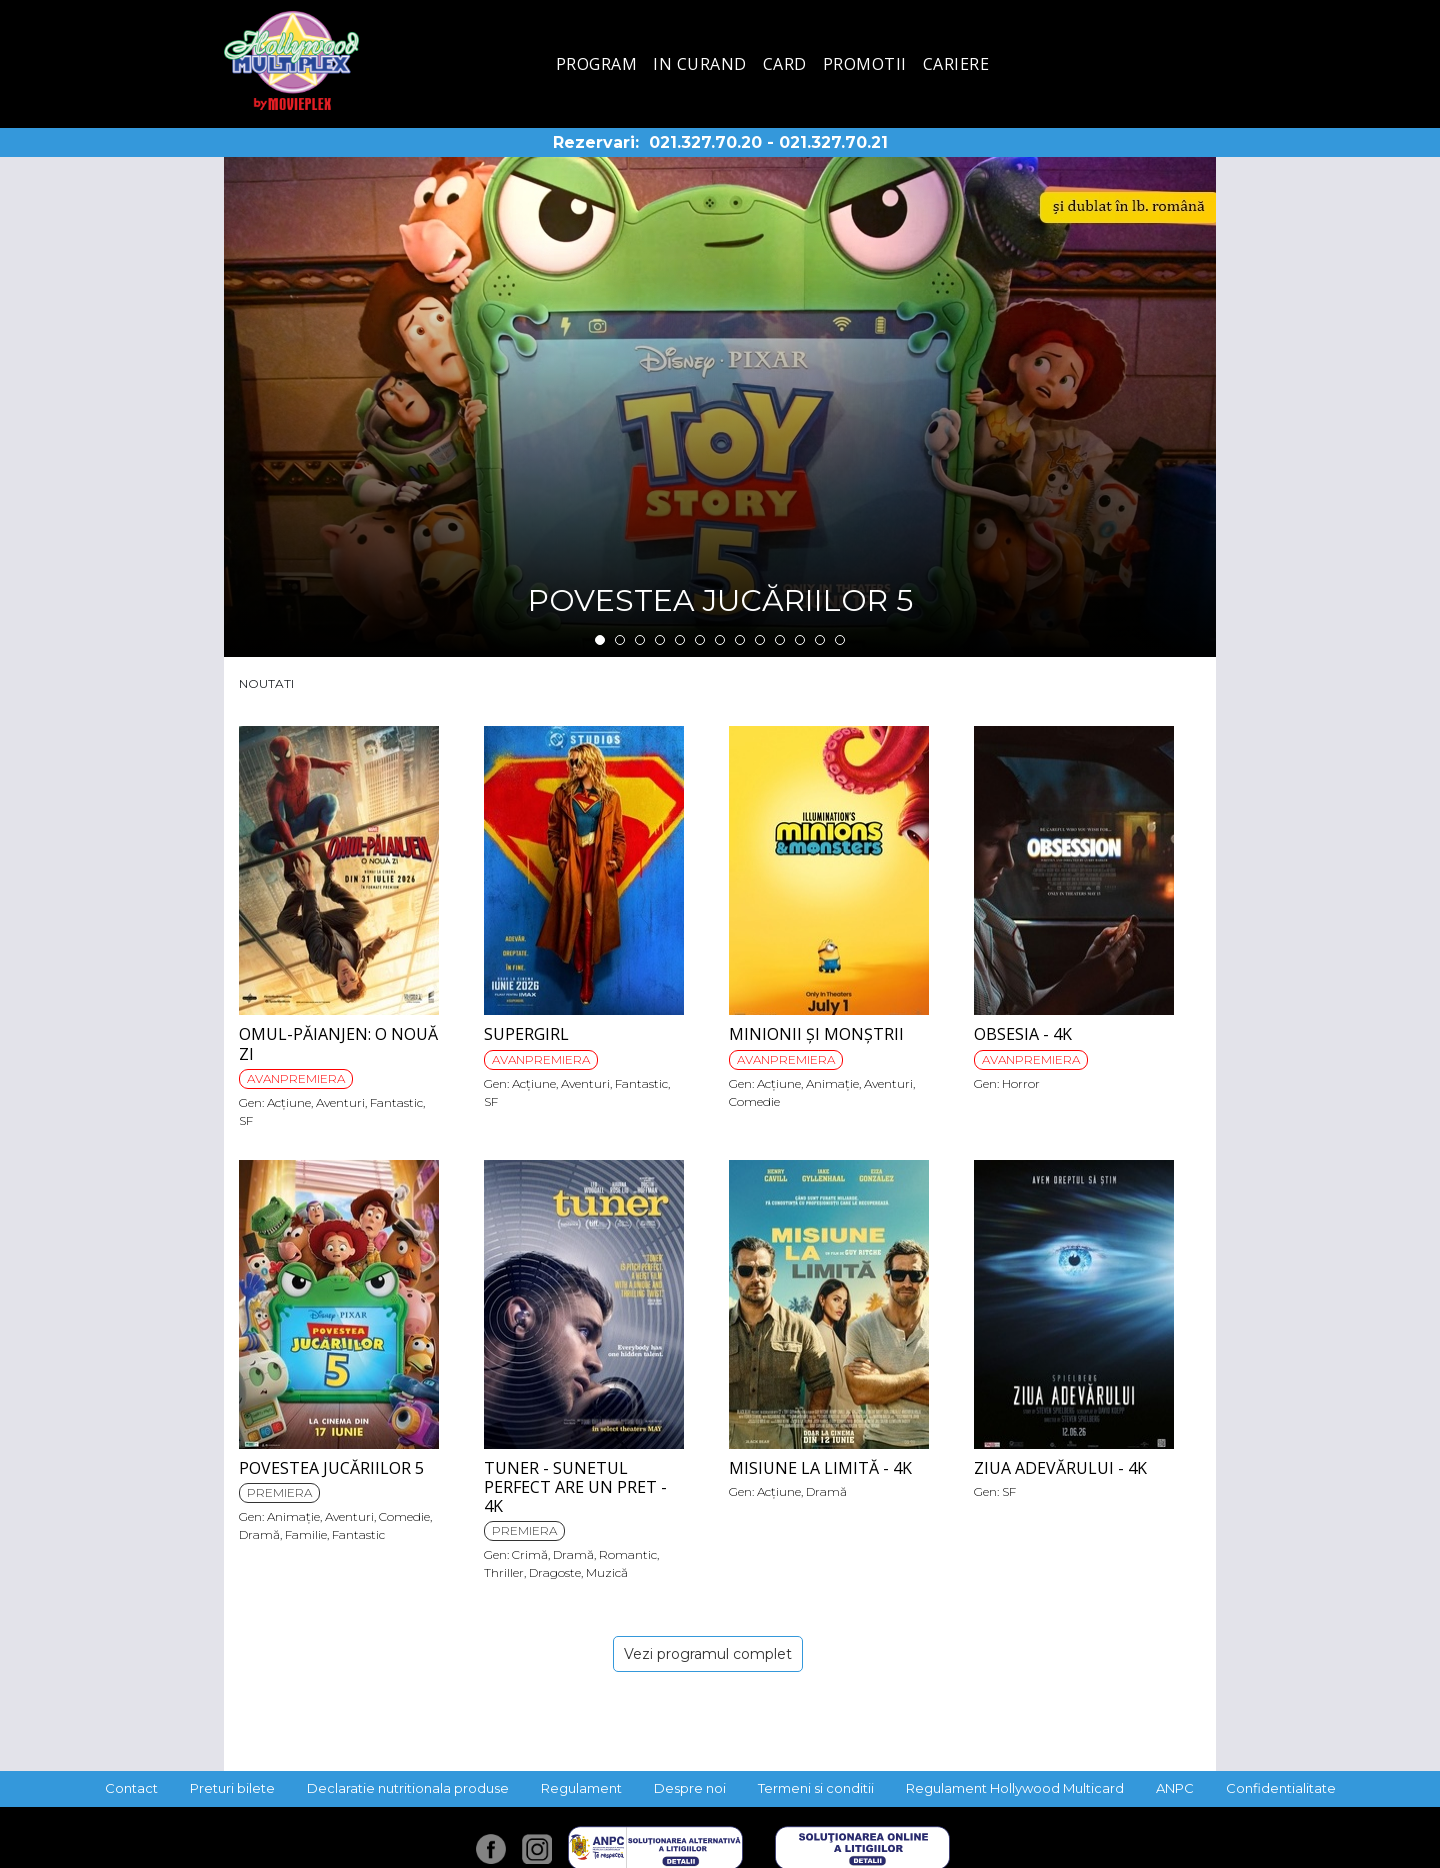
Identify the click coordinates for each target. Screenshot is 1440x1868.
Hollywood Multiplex (291, 60)
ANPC (1175, 1788)
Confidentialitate (1281, 1788)
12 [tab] (820, 640)
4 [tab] (660, 640)
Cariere (956, 64)
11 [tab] (800, 640)
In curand (700, 64)
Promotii (865, 64)
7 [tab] (720, 640)
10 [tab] (780, 640)
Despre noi (690, 1788)
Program (597, 64)
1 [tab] (600, 640)
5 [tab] (680, 640)
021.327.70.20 (705, 142)
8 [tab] (740, 640)
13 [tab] (840, 640)
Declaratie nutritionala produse (408, 1788)
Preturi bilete (232, 1788)
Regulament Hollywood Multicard (1015, 1788)
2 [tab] (620, 640)
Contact (131, 1788)
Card (785, 64)
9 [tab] (760, 640)
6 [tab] (700, 640)
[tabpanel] (720, 407)
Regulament (581, 1788)
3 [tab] (640, 640)
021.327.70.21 (833, 142)
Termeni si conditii (816, 1788)
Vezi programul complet (708, 1654)
